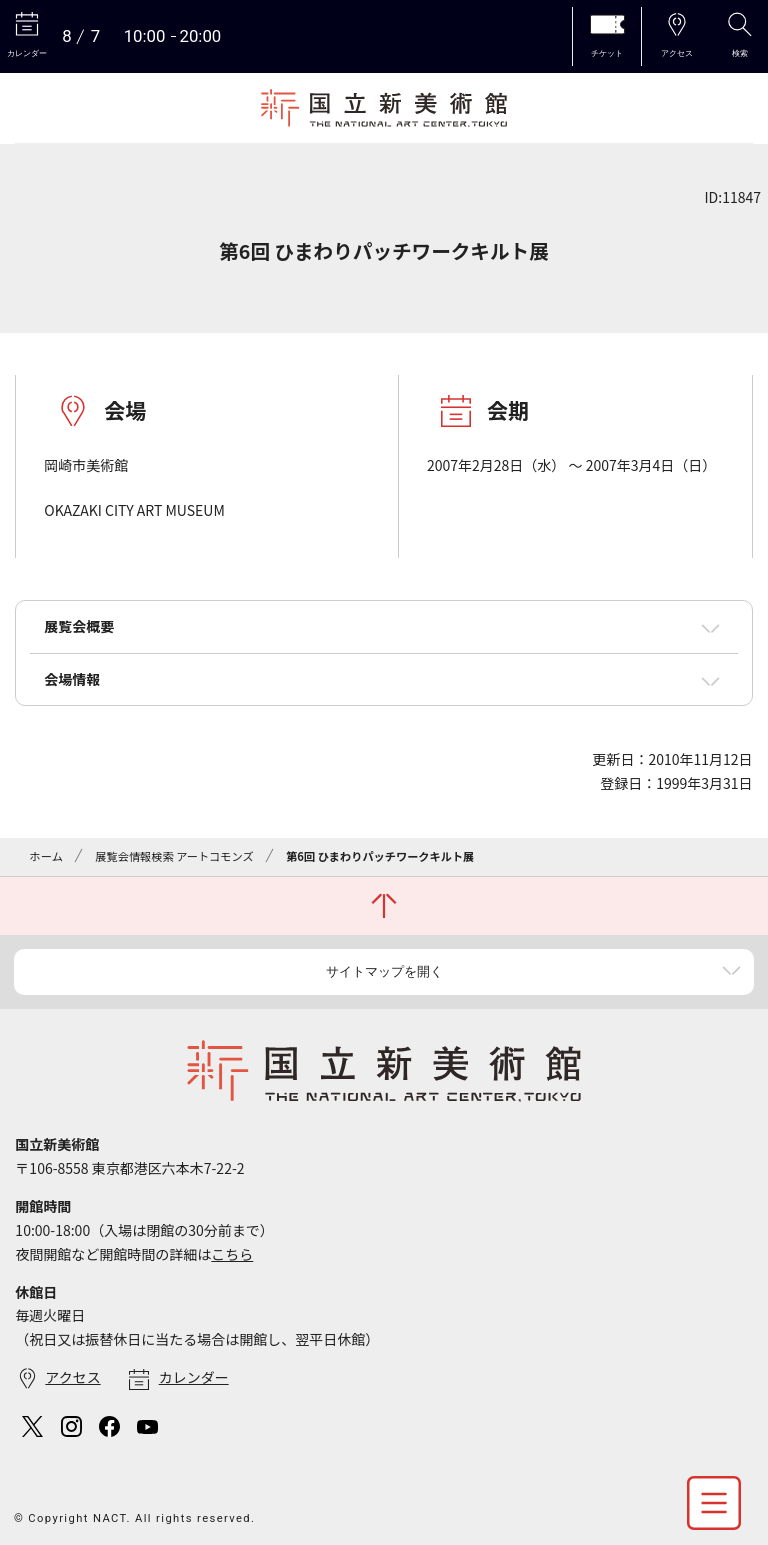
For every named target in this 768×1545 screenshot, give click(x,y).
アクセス (72, 1377)
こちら (232, 1254)
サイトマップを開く (384, 971)
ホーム (46, 856)
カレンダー (194, 1377)
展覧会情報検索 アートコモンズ (174, 856)
